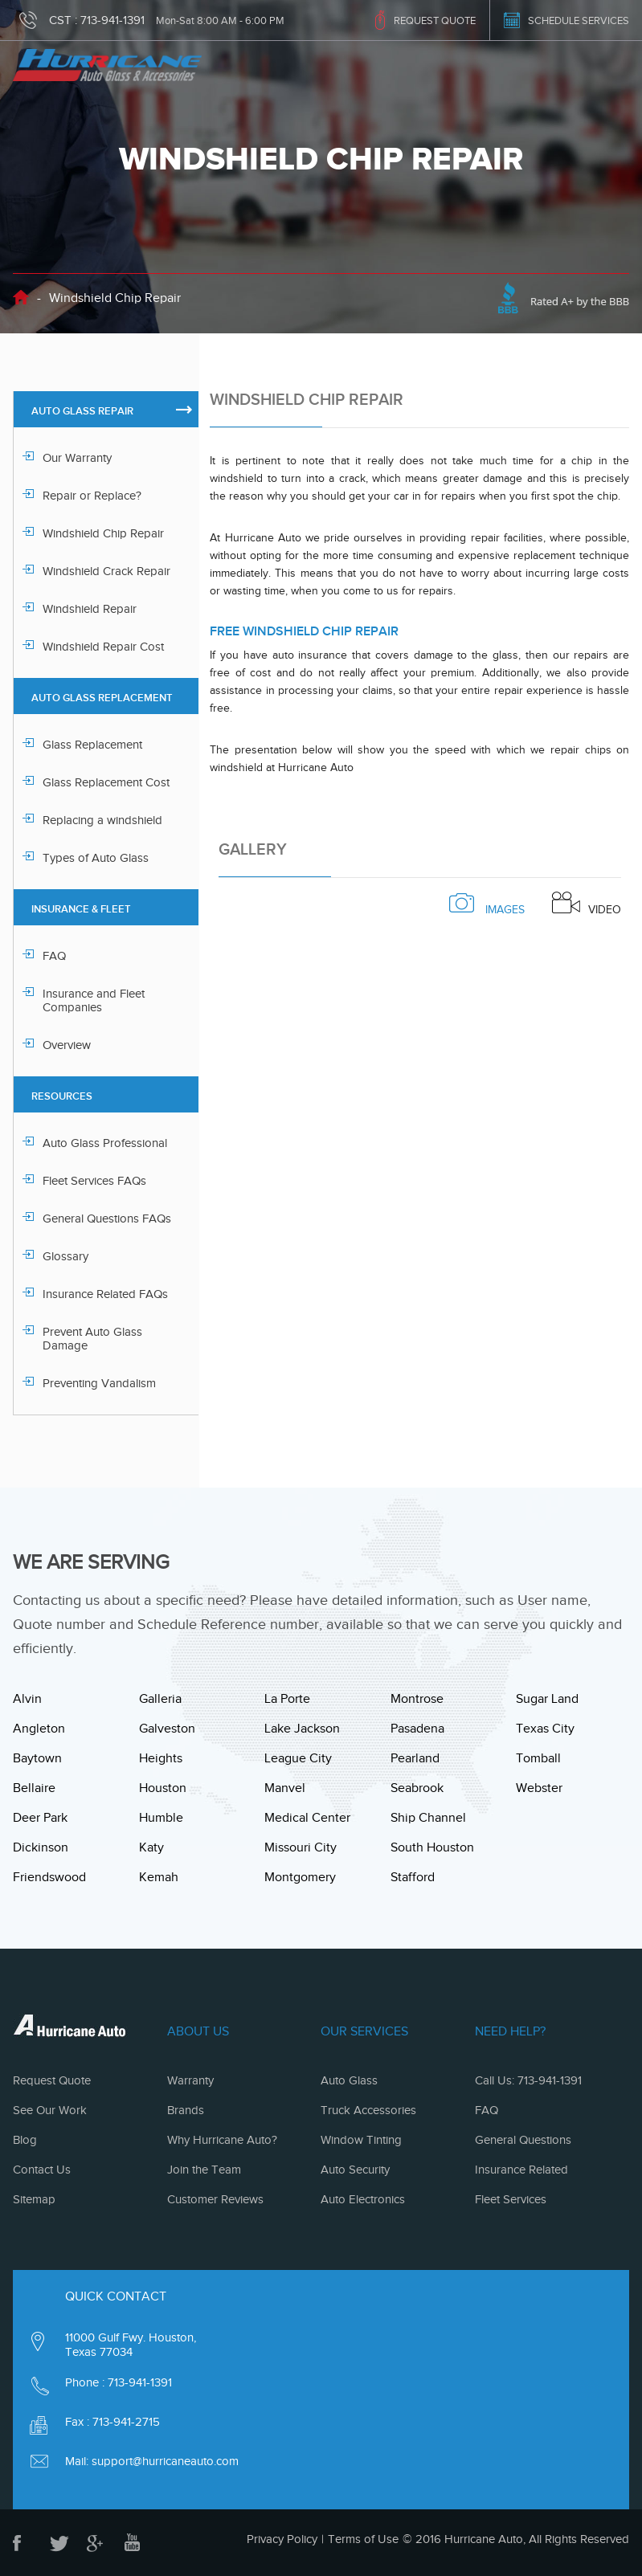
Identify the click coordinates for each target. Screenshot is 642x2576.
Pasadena (417, 1728)
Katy (151, 1847)
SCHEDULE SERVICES (578, 20)
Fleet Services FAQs (94, 1180)
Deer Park (40, 1818)
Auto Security (355, 2169)
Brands (185, 2110)
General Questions (523, 2139)
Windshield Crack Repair (106, 571)
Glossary (65, 1256)
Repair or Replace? (92, 495)
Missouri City (300, 1847)
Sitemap (34, 2199)
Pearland (415, 1758)
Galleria (160, 1699)
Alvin (27, 1699)
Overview (67, 1045)
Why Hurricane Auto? (222, 2139)
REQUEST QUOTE (435, 20)
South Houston (432, 1847)
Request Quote (52, 2080)
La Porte (287, 1699)
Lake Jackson (302, 1728)
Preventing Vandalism (99, 1383)
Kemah (158, 1877)
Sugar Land (547, 1699)
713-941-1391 (112, 20)
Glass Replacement (92, 744)
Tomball (538, 1758)
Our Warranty (77, 457)
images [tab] (487, 904)
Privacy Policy (282, 2539)
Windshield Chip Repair (103, 533)
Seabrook (417, 1788)
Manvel (284, 1788)
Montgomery (300, 1877)
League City (298, 1758)
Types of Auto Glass (96, 857)
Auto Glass (349, 2080)
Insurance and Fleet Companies (94, 1000)
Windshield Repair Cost (103, 646)
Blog (25, 2139)
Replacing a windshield (102, 820)
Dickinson (40, 1847)
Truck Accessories (368, 2110)
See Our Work (50, 2110)
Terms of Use (363, 2539)
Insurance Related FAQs (105, 1294)
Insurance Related (521, 2169)
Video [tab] (586, 904)
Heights (160, 1758)
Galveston (167, 1728)
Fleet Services (510, 2199)
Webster (539, 1788)
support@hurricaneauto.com (165, 2461)
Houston (162, 1788)
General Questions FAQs (107, 1218)
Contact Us (42, 2169)
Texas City (545, 1728)
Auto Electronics (363, 2199)
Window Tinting (361, 2139)
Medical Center (307, 1818)
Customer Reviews (215, 2199)
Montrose (417, 1699)
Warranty (190, 2080)
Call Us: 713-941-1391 (528, 2080)
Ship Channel (428, 1818)
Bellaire (34, 1788)
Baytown (37, 1758)
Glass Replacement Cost (106, 782)
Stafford (413, 1877)
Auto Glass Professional (105, 1143)
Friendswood (49, 1877)
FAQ (54, 955)
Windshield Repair (90, 608)
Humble (161, 1818)
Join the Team (204, 2169)
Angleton (39, 1728)
